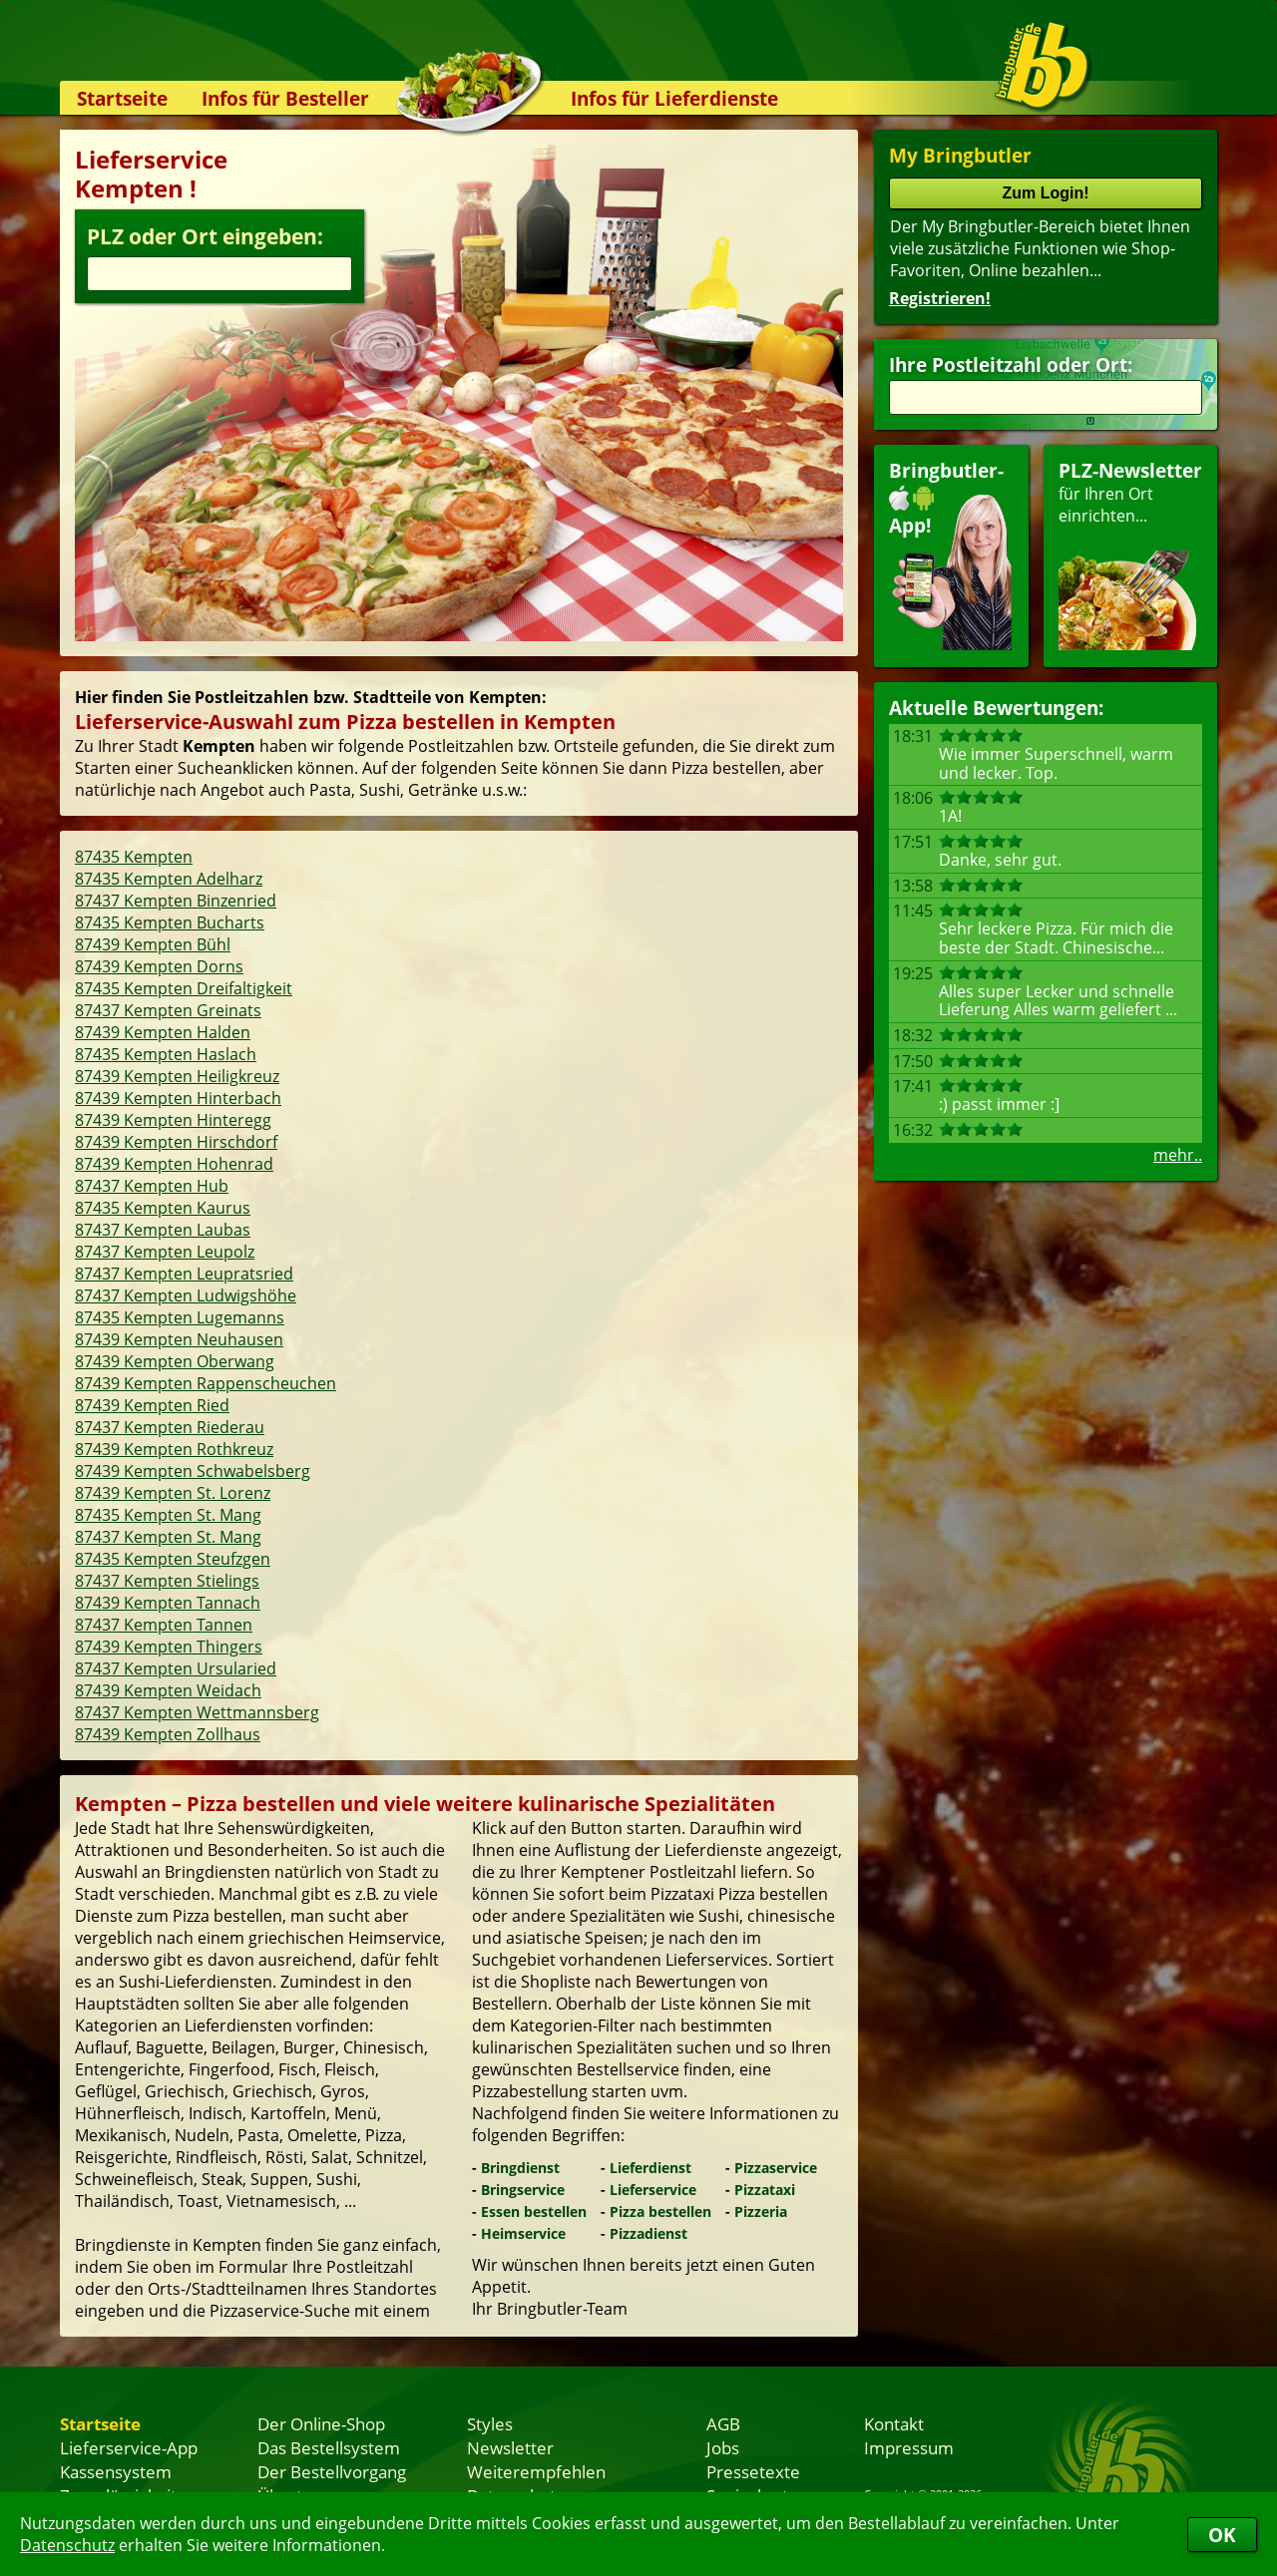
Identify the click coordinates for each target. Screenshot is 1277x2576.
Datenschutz (67, 2545)
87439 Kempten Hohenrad (174, 1164)
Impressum (909, 2447)
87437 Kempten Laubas (162, 1230)
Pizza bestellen (660, 2211)
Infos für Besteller (285, 98)
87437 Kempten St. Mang (168, 1537)
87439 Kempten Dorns (159, 966)
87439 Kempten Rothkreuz (174, 1449)
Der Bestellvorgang (331, 2471)
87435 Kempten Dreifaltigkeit (183, 988)
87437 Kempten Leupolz (164, 1252)
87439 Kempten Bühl (152, 944)
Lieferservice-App (129, 2447)
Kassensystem (116, 2471)
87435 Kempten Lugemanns (179, 1317)
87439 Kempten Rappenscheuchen (205, 1383)
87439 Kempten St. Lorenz (172, 1493)
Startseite (122, 98)
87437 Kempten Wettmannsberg (197, 1712)
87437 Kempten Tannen (163, 1625)
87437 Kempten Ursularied (175, 1668)
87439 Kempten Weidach (168, 1690)
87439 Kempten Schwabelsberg (192, 1471)
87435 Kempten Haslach (165, 1054)
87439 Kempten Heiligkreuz (177, 1076)
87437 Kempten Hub (151, 1186)
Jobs (722, 2447)
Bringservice (523, 2189)
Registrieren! (940, 298)
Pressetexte (753, 2471)
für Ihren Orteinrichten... (1130, 554)
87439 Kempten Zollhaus (167, 1734)
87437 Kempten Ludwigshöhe (185, 1295)
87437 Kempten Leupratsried (184, 1274)
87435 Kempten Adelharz (168, 879)
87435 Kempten (134, 857)
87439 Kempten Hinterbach (178, 1098)
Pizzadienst (648, 2233)
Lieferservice (653, 2189)
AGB (723, 2423)
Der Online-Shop (321, 2423)
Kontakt (894, 2423)
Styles (490, 2423)
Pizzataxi (764, 2189)
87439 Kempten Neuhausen (179, 1339)
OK (1222, 2534)
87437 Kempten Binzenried (175, 901)
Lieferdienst (650, 2167)
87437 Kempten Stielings (167, 1581)
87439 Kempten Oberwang (174, 1361)
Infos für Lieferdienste (674, 98)
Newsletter (510, 2447)
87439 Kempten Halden (162, 1032)
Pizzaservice (775, 2167)
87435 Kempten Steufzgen (172, 1559)
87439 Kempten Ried (152, 1405)
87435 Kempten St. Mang (168, 1515)
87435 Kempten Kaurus (162, 1208)
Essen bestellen (534, 2211)
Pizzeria (760, 2211)
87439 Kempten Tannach (167, 1603)
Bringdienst (520, 2167)
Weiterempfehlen (536, 2471)
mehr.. (1177, 1155)
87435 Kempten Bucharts (169, 922)
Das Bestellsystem (328, 2447)
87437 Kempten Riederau (169, 1427)
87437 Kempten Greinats (168, 1010)
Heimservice (523, 2233)
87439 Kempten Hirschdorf (176, 1142)
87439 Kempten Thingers (168, 1646)
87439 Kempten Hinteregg (173, 1120)
